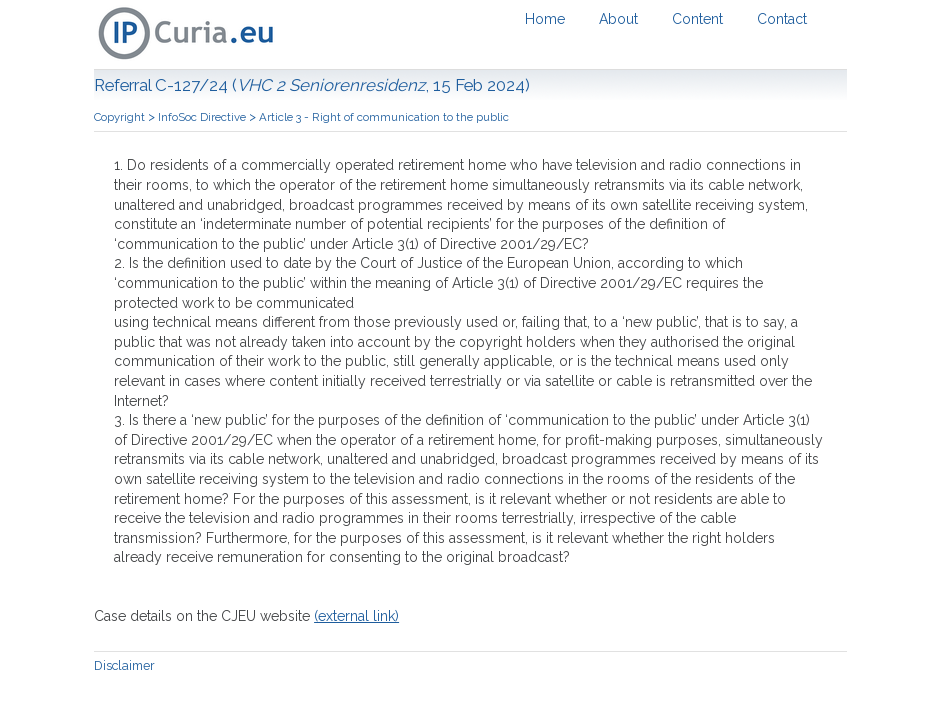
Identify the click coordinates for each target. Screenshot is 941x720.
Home (545, 19)
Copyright (121, 117)
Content (697, 19)
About (618, 19)
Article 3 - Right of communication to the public (384, 117)
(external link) (356, 616)
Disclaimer (124, 665)
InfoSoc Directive (203, 117)
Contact (782, 19)
